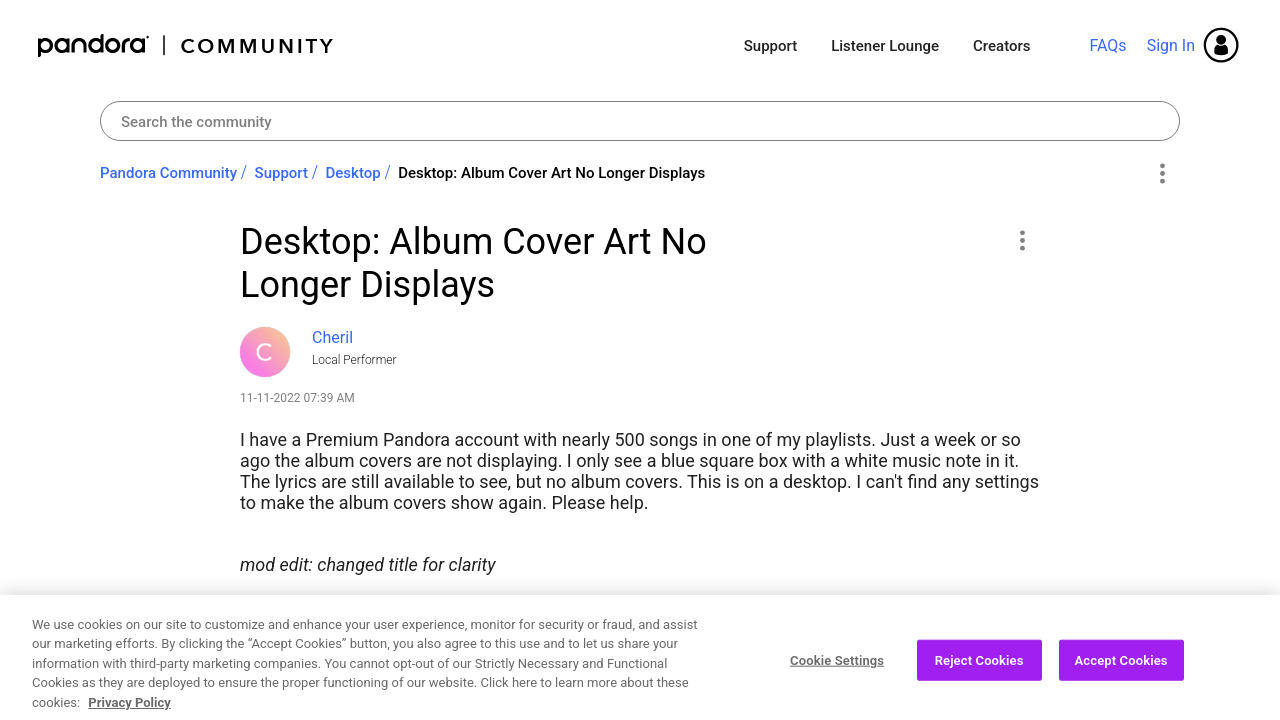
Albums (358, 611)
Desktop (353, 173)
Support (770, 46)
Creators (1001, 46)
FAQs (1107, 45)
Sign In (1171, 45)
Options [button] (1161, 174)
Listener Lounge (885, 46)
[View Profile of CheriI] (332, 337)
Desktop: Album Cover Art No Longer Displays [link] (551, 173)
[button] (1021, 240)
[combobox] (640, 121)
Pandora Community (186, 45)
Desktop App (472, 611)
